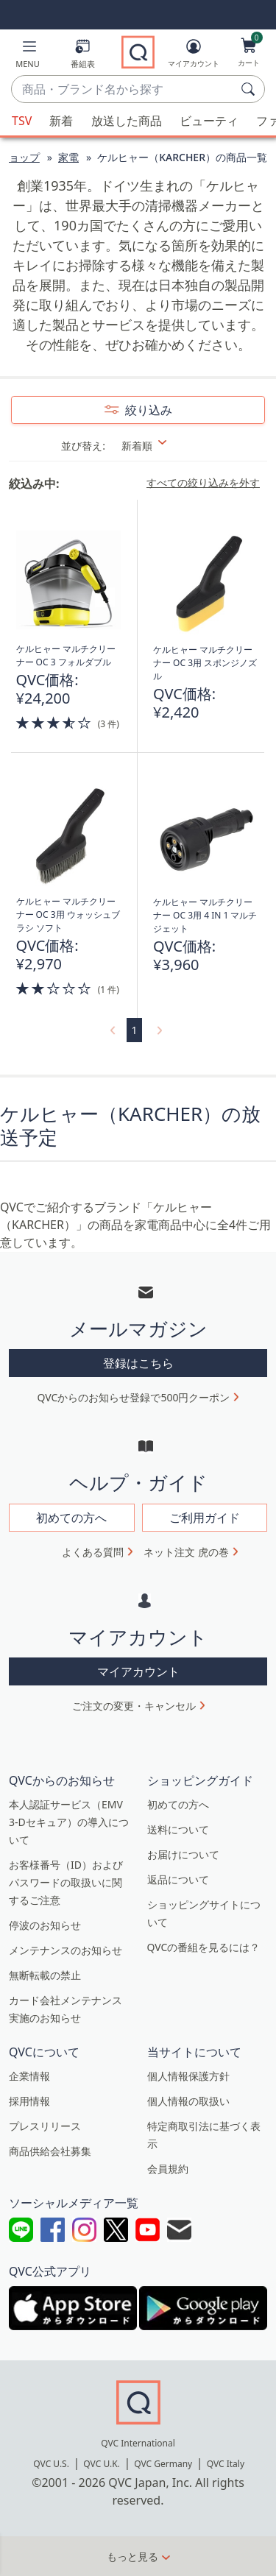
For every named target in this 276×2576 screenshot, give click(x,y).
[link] (111, 1030)
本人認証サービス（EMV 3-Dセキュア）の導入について (69, 1822)
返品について (178, 1879)
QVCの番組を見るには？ (204, 1947)
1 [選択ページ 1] (134, 1030)
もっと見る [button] (132, 2556)
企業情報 (29, 2076)
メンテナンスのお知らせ (65, 1950)
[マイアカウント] (193, 56)
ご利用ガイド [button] (204, 1518)
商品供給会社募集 (50, 2151)
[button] (27, 56)
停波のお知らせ (45, 1925)
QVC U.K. (101, 2464)
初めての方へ (178, 1804)
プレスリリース (45, 2126)
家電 (68, 157)
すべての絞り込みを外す (203, 482)
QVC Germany (163, 2464)
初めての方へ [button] (71, 1518)
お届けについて (183, 1854)
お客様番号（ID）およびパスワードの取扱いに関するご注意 (66, 1882)
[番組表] (83, 56)
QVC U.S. (51, 2464)
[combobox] (123, 90)
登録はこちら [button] (138, 1363)
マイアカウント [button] (138, 1671)
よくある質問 (93, 1552)
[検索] (250, 89)
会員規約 (167, 2169)
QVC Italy (225, 2464)
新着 (61, 121)
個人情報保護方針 (188, 2076)
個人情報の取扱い (188, 2101)
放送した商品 (126, 121)
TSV (22, 121)
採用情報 (29, 2101)
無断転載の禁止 (45, 1975)
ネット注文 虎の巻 (186, 1552)
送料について (178, 1829)
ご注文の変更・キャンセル (134, 1706)
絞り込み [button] (147, 410)
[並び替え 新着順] (163, 445)
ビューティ (209, 121)
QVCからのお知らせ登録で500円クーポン (134, 1397)
